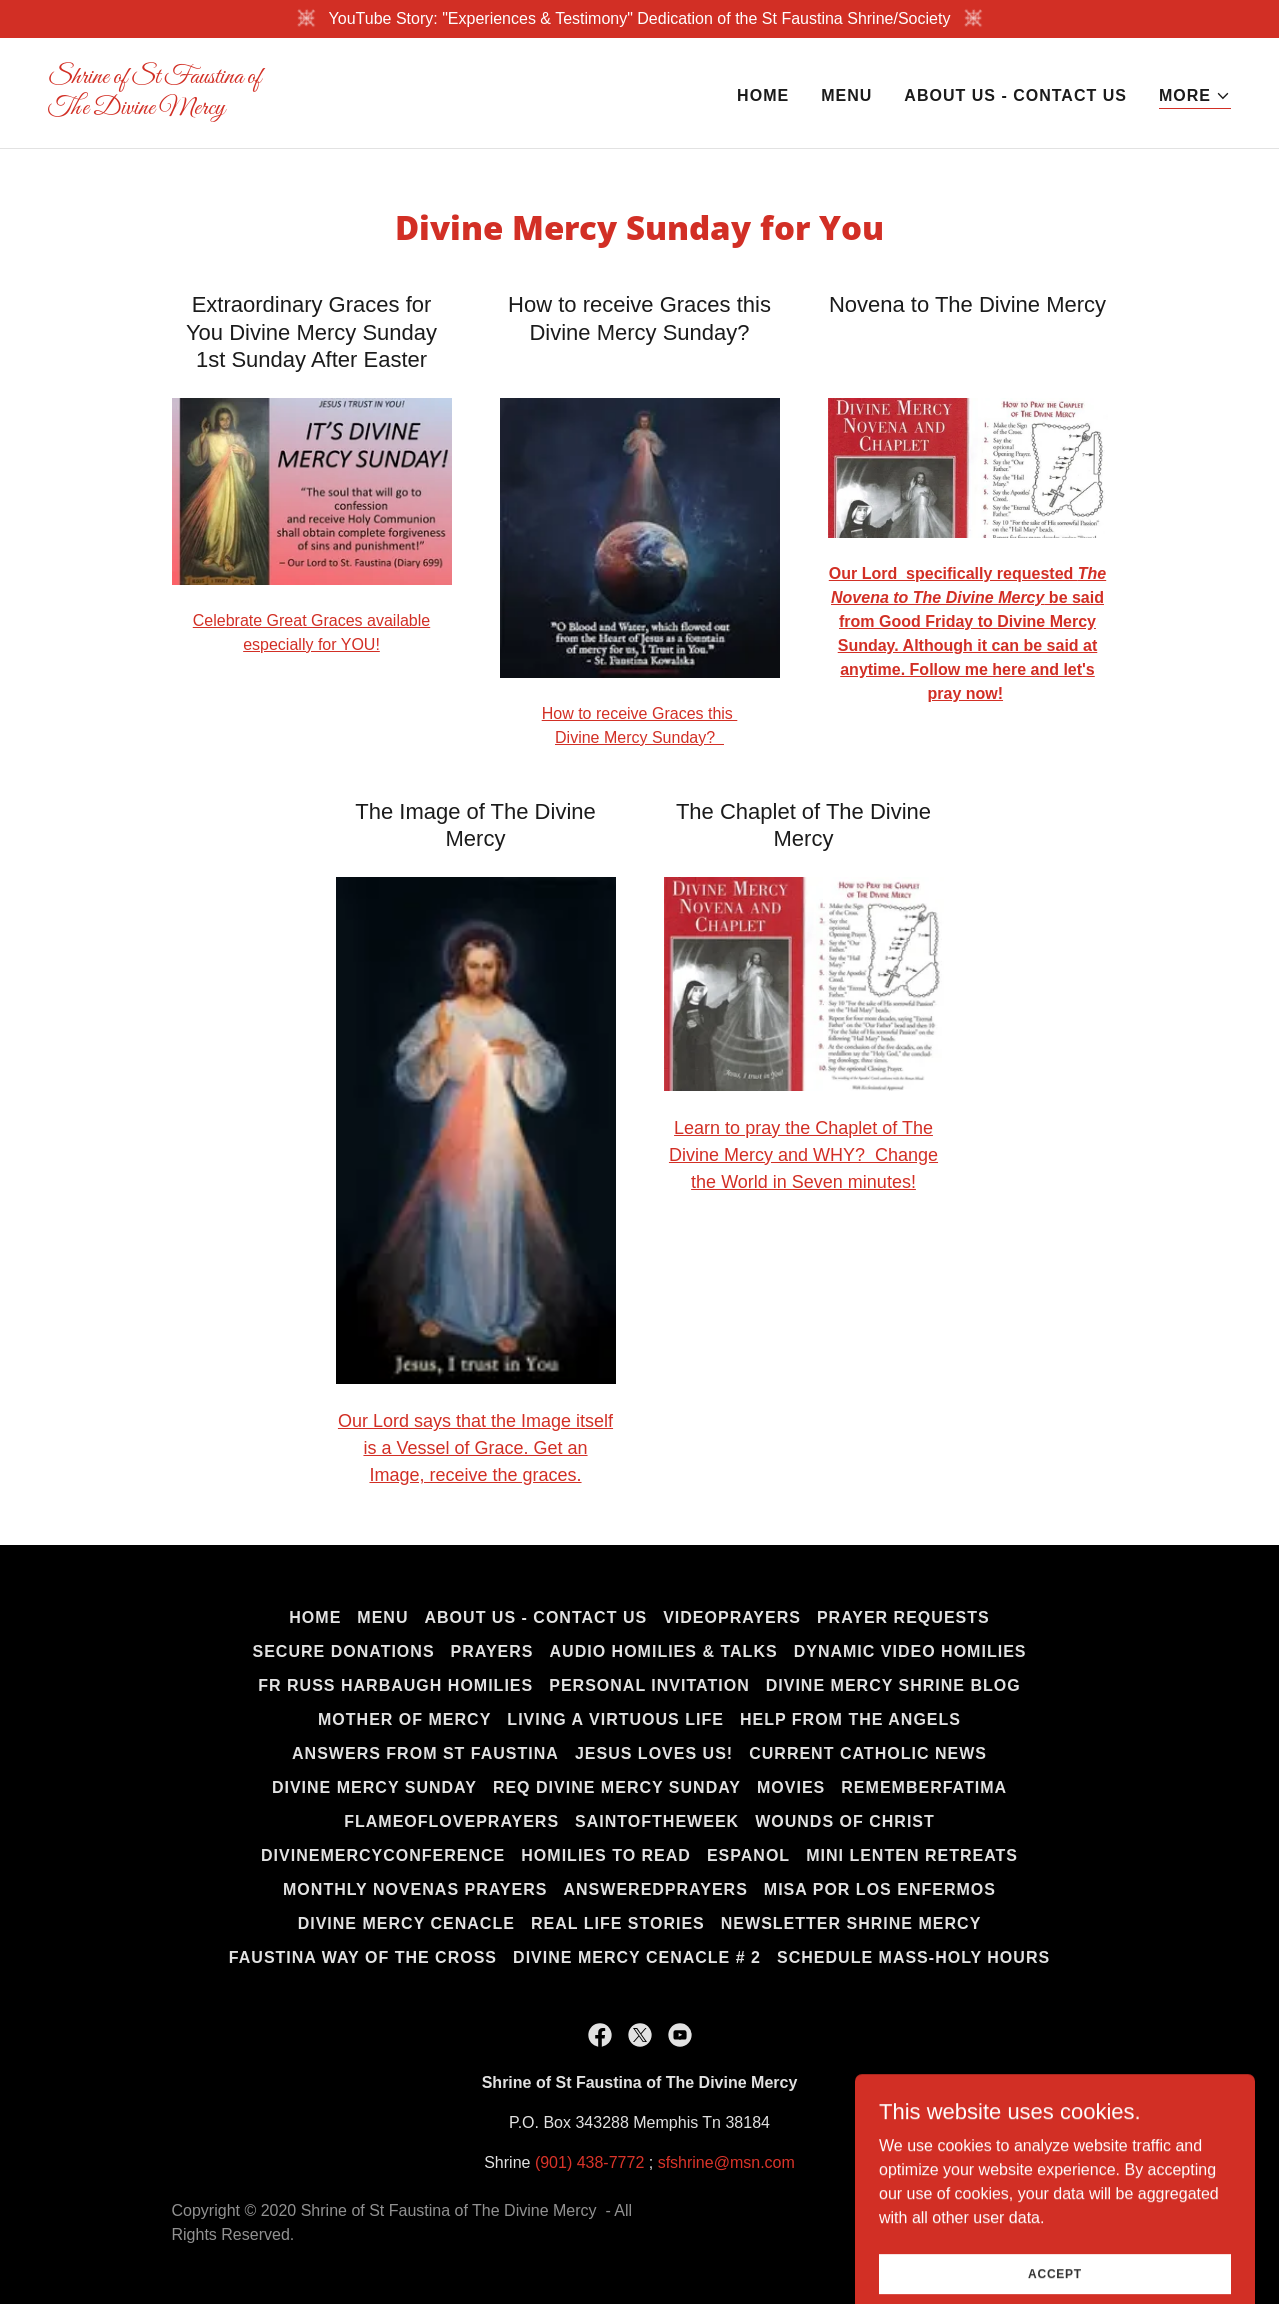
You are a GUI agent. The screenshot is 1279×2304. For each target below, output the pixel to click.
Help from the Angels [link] (850, 1719)
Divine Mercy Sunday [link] (374, 1787)
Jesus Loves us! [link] (654, 1753)
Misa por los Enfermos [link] (880, 1889)
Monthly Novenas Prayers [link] (415, 1889)
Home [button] (315, 1617)
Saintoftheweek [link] (657, 1821)
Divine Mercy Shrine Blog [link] (893, 1685)
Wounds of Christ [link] (845, 1821)
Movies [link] (791, 1787)
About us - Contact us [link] (1015, 95)
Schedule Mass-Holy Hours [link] (913, 1957)
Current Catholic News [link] (868, 1753)
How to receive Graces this (640, 713)
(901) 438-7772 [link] (589, 2162)
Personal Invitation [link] (649, 1685)
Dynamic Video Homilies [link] (910, 1651)
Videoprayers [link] (732, 1617)
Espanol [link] (748, 1855)
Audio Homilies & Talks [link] (664, 1651)
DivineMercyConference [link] (383, 1855)
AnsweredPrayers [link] (655, 1889)
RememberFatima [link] (924, 1787)
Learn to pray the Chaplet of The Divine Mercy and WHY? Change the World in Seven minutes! (803, 1155)
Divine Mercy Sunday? (639, 737)
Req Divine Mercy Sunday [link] (617, 1787)
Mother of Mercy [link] (404, 1719)
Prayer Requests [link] (903, 1617)
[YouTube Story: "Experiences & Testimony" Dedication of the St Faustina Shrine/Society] (639, 19)
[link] (336, 108)
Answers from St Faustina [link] (425, 1753)
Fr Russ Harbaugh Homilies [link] (395, 1685)
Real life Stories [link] (618, 1923)
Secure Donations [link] (344, 1651)
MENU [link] (846, 95)
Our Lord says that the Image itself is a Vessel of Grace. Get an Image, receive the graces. (475, 1448)
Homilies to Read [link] (606, 1855)
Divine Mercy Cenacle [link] (406, 1923)
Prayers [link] (492, 1651)
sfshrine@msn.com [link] (726, 2162)
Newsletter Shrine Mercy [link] (851, 1923)
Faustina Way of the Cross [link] (363, 1957)
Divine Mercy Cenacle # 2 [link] (637, 1957)
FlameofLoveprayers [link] (451, 1821)
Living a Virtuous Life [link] (615, 1719)
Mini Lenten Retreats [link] (912, 1855)
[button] (1195, 96)
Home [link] (763, 95)
